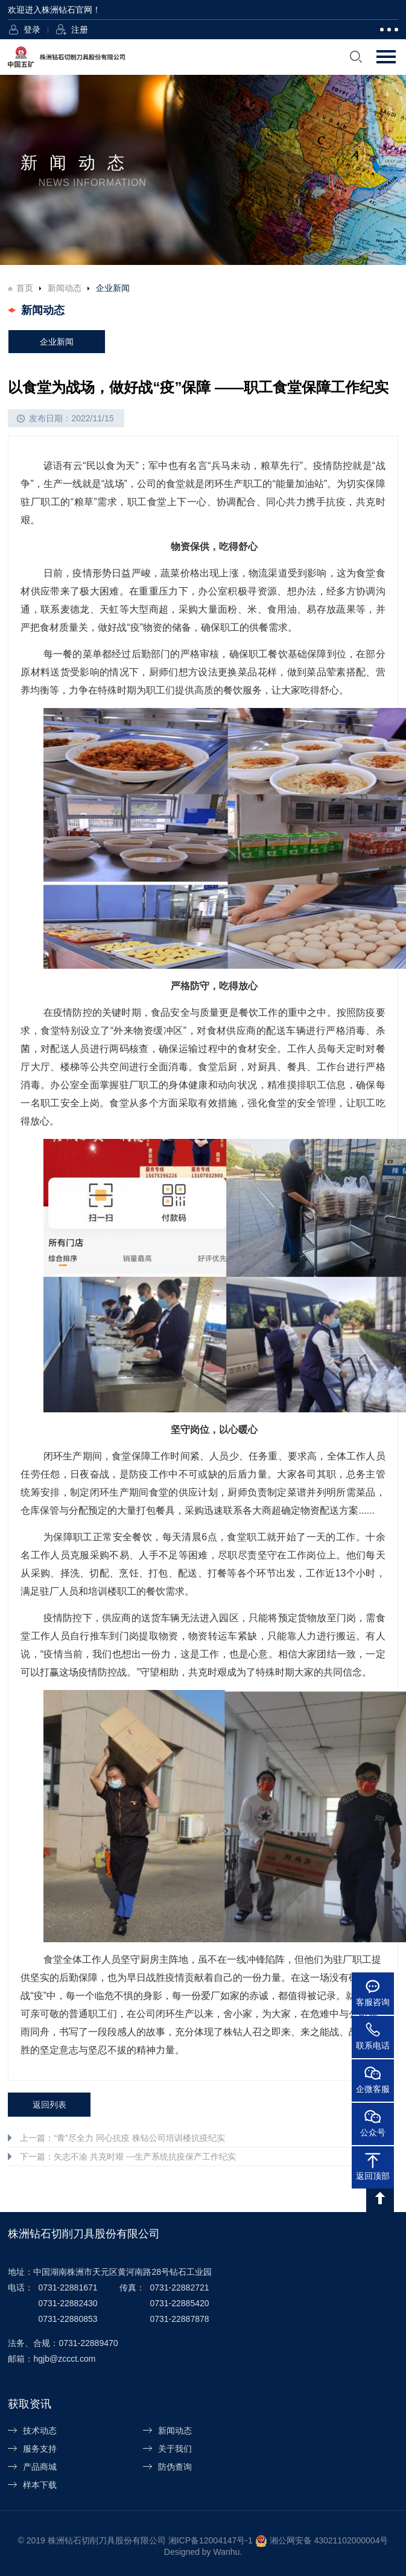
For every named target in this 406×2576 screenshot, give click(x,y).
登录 (32, 29)
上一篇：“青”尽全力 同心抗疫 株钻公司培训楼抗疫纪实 (122, 2138)
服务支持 (40, 2448)
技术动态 (40, 2430)
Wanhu (226, 2552)
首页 (24, 288)
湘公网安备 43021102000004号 (329, 2540)
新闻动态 (64, 288)
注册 (79, 29)
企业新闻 (57, 341)
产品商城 (40, 2467)
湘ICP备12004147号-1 (210, 2540)
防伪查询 (175, 2467)
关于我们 (175, 2448)
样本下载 (40, 2485)
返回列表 (49, 2104)
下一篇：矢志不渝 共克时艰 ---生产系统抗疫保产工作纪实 (128, 2156)
